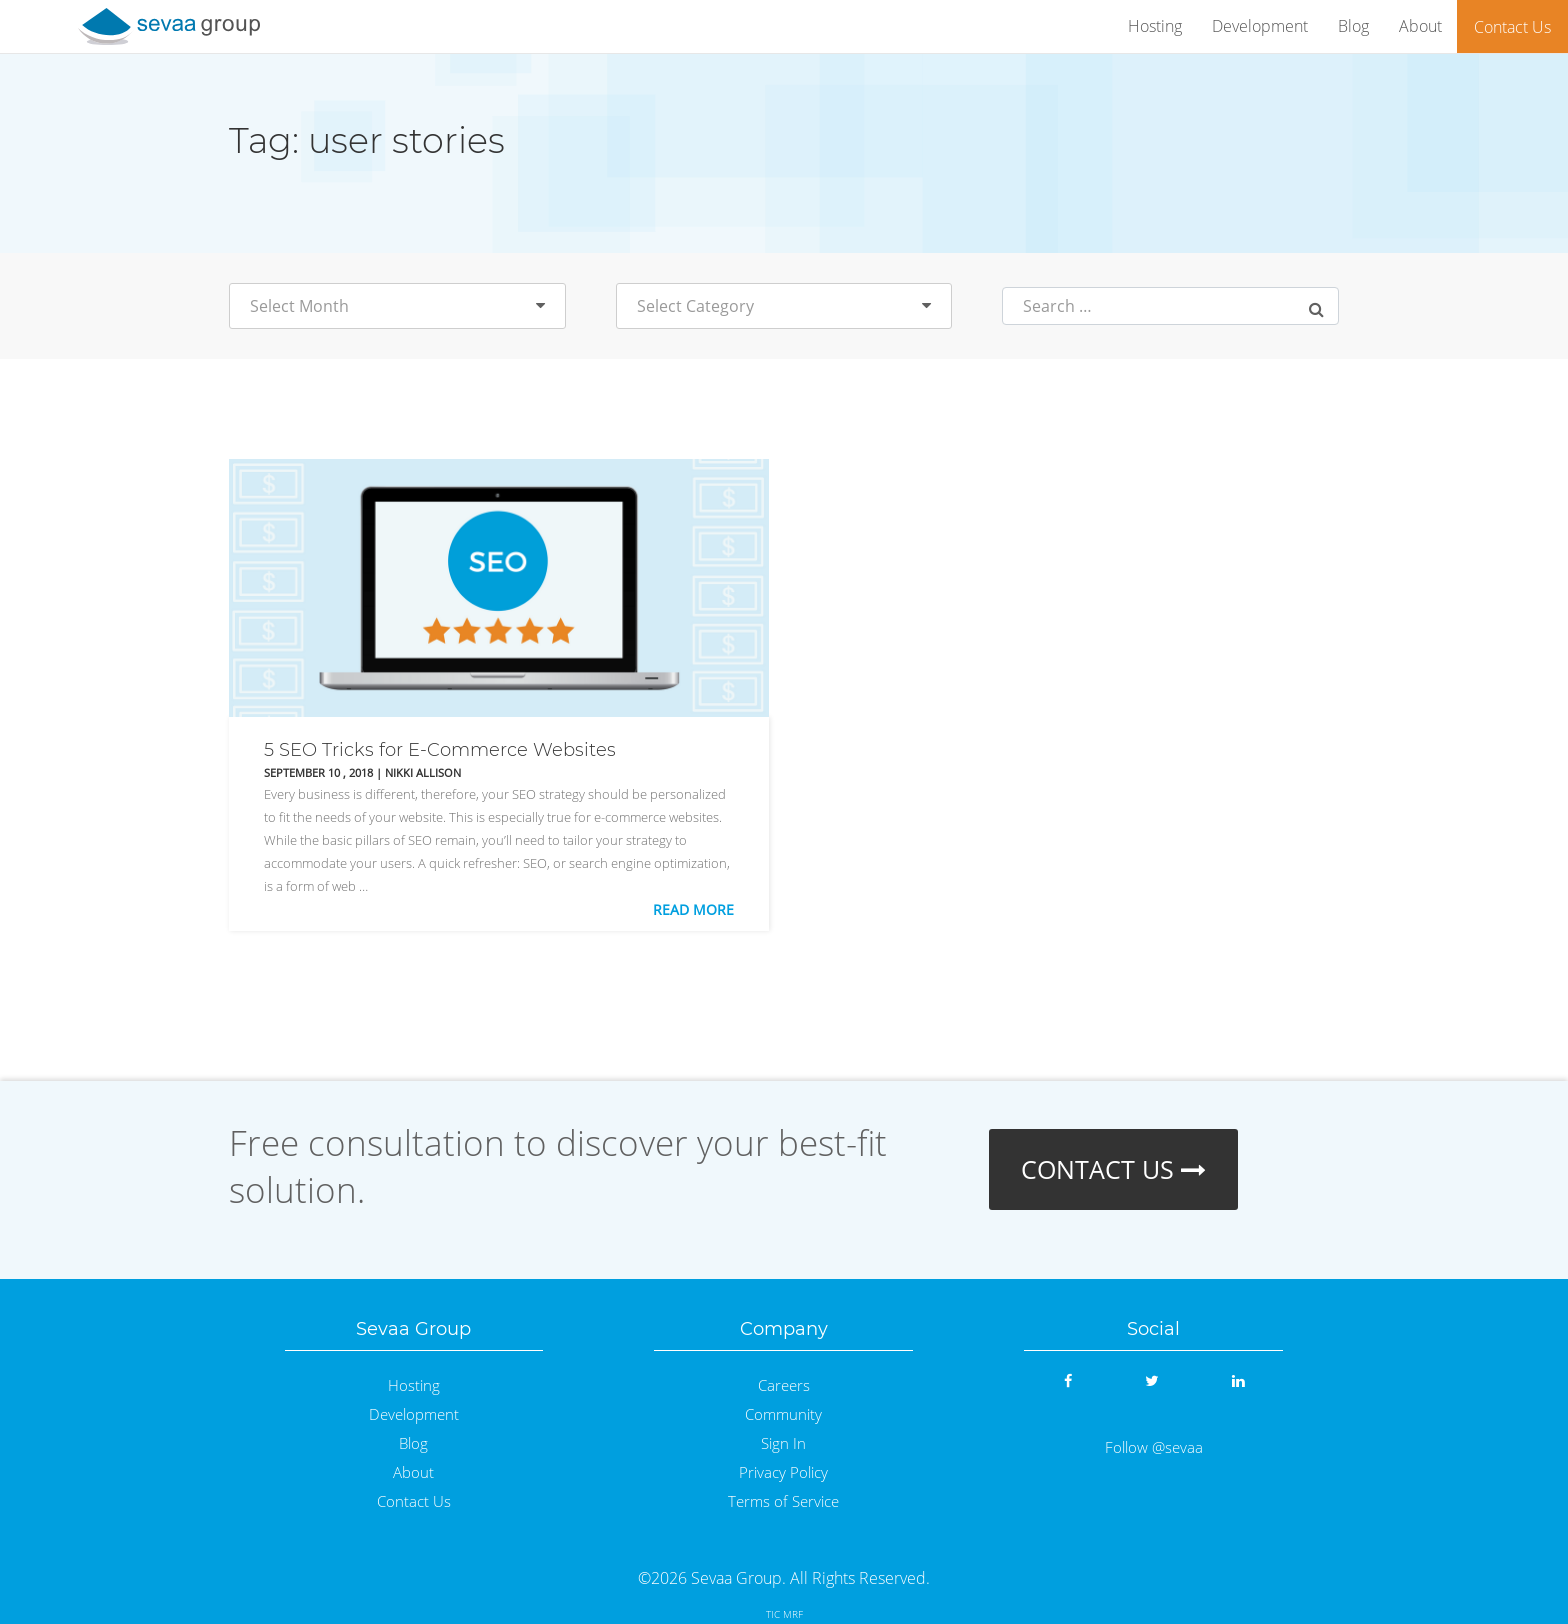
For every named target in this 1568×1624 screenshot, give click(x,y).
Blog (1353, 26)
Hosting (1155, 26)
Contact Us (1512, 27)
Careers (784, 1385)
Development (1260, 26)
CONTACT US (1113, 1169)
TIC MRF (784, 1614)
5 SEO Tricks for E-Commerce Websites (440, 750)
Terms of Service (783, 1501)
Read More (693, 909)
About (1420, 26)
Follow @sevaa (1154, 1447)
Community (783, 1414)
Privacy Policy (783, 1472)
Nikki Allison (423, 772)
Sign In (783, 1443)
